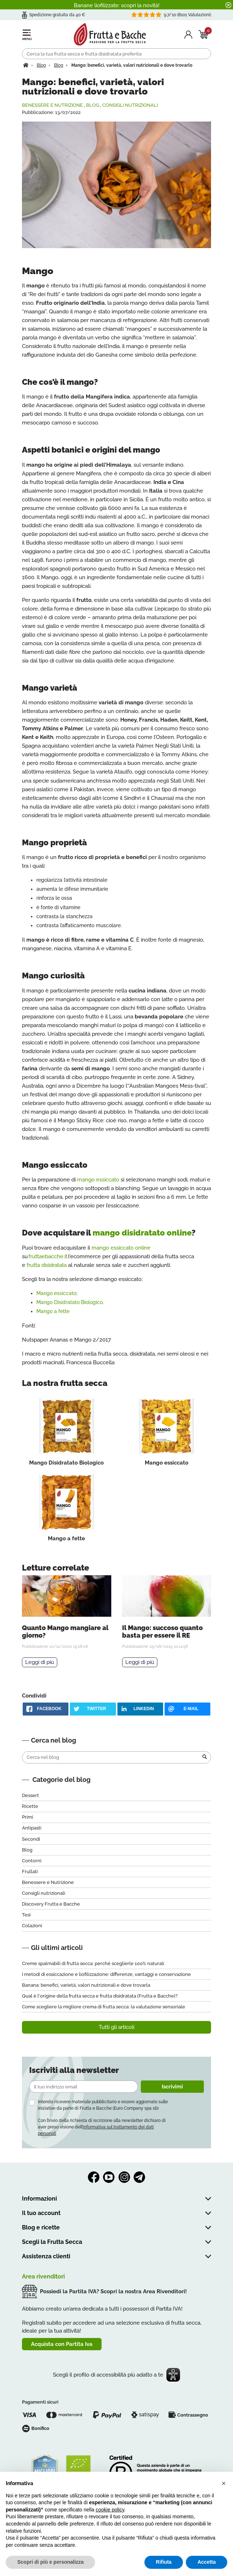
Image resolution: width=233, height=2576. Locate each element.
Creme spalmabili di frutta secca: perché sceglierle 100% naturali (93, 1963)
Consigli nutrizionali (130, 105)
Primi (27, 1817)
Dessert (30, 1795)
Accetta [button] (206, 2562)
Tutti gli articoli (116, 2027)
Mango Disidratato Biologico (69, 1302)
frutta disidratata (47, 1265)
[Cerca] (116, 53)
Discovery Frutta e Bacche (51, 1904)
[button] (223, 2483)
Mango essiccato (56, 1293)
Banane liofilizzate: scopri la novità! (117, 5)
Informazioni (39, 2198)
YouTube (109, 2177)
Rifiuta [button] (164, 2562)
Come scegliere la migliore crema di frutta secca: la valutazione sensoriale (103, 2006)
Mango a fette (53, 1311)
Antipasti (31, 1828)
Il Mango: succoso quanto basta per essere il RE (162, 1631)
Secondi (31, 1839)
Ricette (30, 1806)
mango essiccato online (121, 1248)
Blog (92, 105)
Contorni (31, 1860)
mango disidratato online (142, 1232)
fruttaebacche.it (47, 1256)
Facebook (93, 2177)
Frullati (30, 1871)
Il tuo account (41, 2213)
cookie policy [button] (110, 2510)
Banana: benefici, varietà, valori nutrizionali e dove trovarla (86, 1985)
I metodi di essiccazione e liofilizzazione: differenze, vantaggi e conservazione (106, 1974)
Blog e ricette (41, 2227)
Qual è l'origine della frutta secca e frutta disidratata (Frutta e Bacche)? (100, 1996)
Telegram (139, 2177)
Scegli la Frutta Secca (52, 2241)
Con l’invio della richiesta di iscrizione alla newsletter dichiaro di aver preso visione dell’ (102, 2127)
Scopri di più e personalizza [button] (50, 2562)
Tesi (26, 1914)
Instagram (124, 2177)
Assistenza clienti (46, 2256)
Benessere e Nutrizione (52, 105)
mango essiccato (98, 1179)
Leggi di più (39, 1662)
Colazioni (32, 1925)
